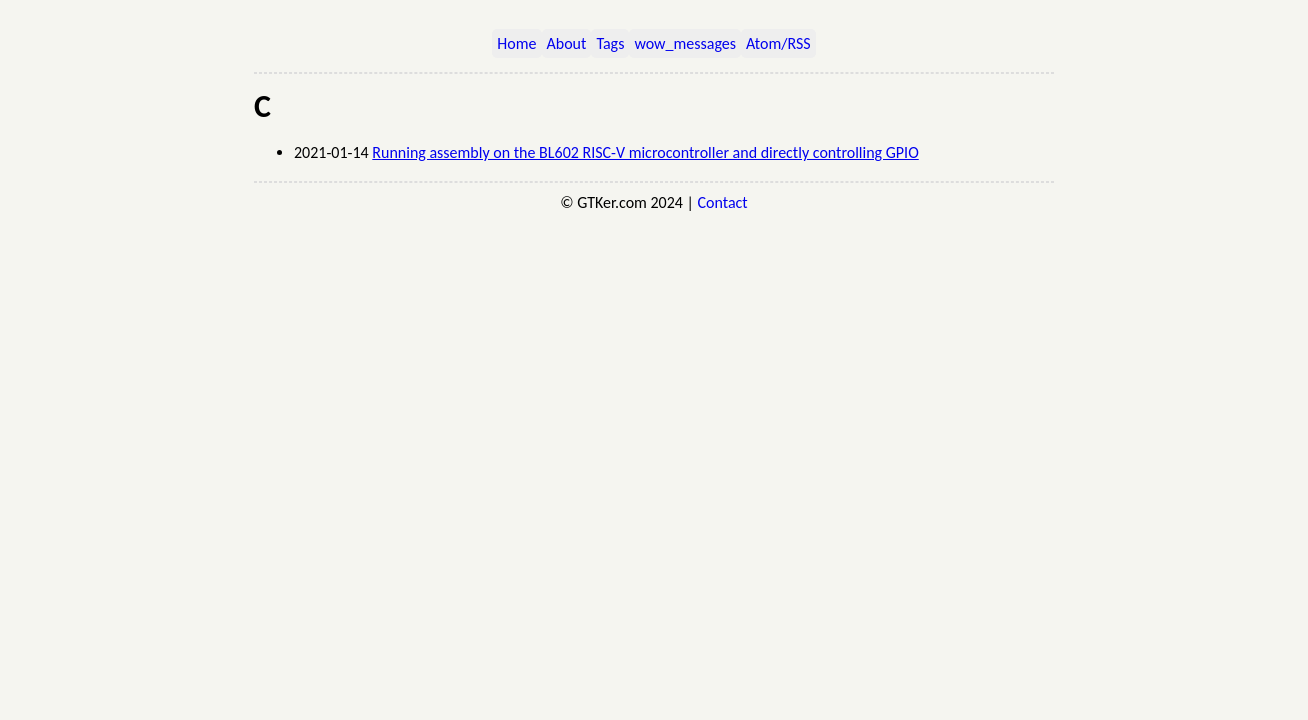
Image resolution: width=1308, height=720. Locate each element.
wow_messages (685, 43)
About (567, 43)
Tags (610, 43)
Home (516, 43)
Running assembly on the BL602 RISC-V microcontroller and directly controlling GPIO (645, 152)
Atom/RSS (778, 43)
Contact (723, 202)
